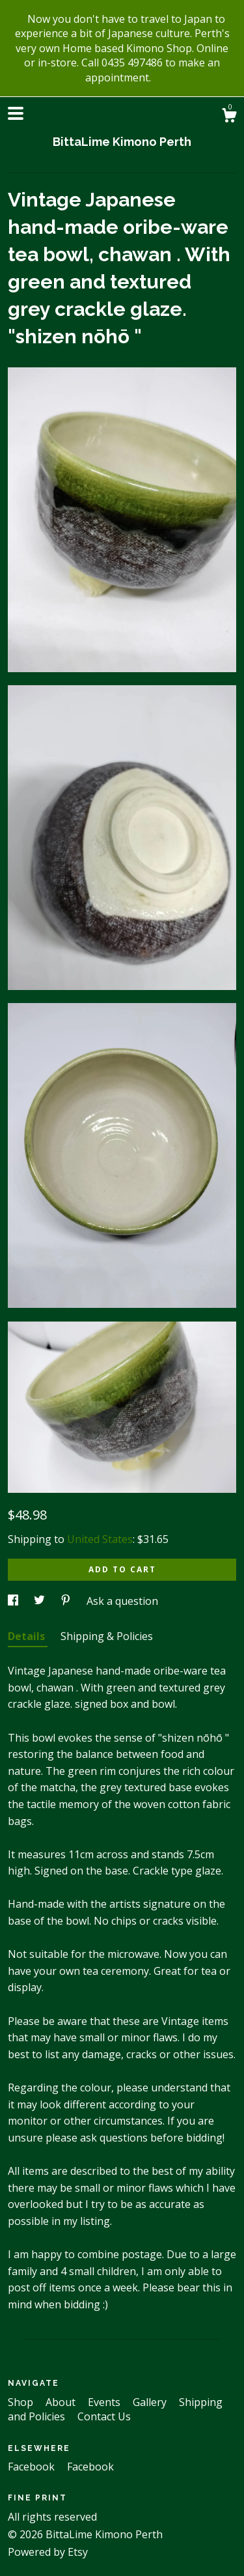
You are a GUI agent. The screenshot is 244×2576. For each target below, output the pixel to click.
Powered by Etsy (48, 2552)
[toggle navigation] (15, 113)
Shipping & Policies (107, 1636)
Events (105, 2402)
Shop (22, 2402)
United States (100, 1539)
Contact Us (104, 2416)
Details (27, 1636)
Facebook (32, 2466)
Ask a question (122, 1601)
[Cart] (229, 117)
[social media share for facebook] (14, 1601)
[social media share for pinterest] (67, 1601)
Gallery (151, 2402)
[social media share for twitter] (40, 1601)
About (62, 2402)
